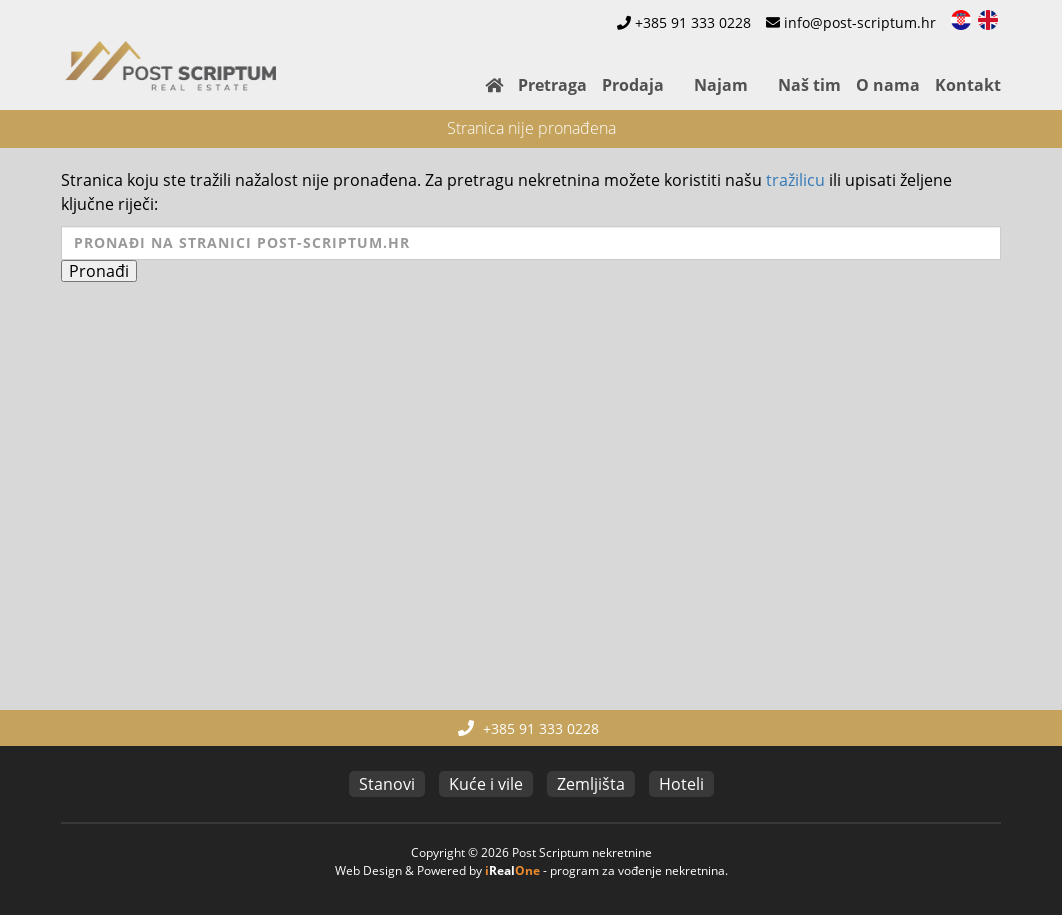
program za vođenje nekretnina (637, 870)
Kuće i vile (486, 784)
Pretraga (552, 85)
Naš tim (809, 85)
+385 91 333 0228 (693, 22)
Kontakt (968, 85)
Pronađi (99, 271)
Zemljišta (591, 784)
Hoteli (681, 784)
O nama (888, 85)
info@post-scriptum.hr (860, 22)
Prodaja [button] (633, 85)
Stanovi (387, 784)
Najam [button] (721, 85)
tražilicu (795, 180)
